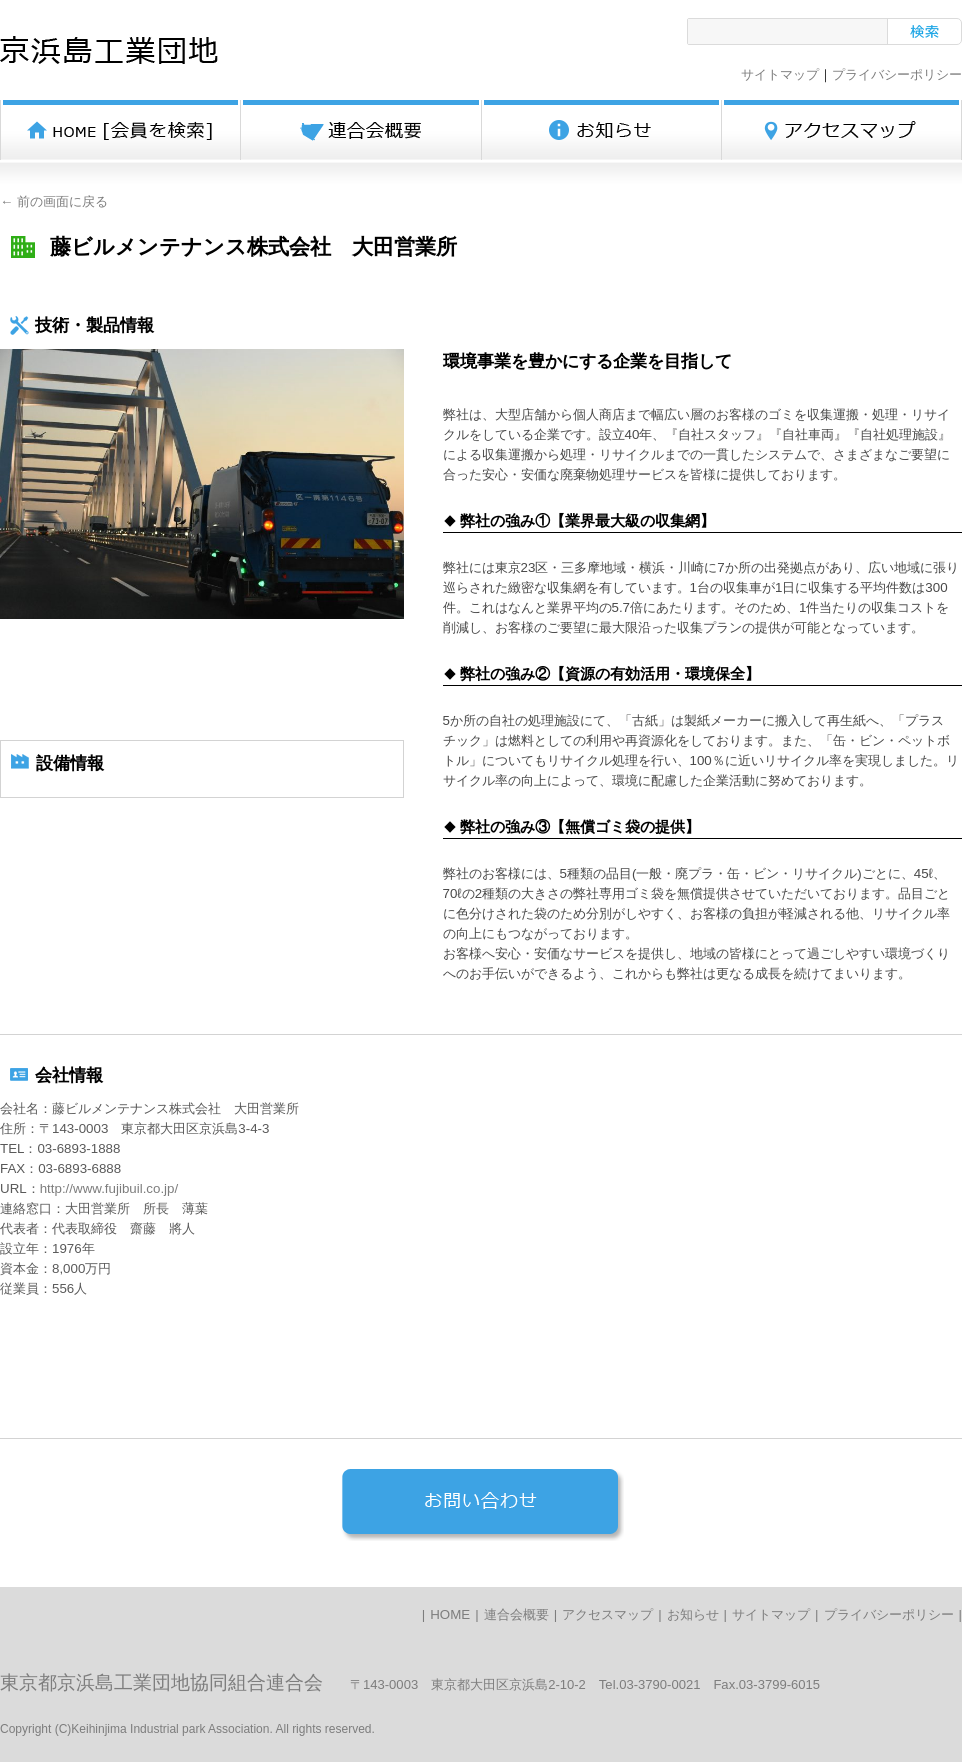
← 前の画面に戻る (54, 201)
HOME (450, 1614)
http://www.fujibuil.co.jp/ (109, 1188)
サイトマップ (780, 74)
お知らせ (693, 1614)
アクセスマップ (607, 1614)
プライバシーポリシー (897, 74)
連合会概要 (516, 1614)
